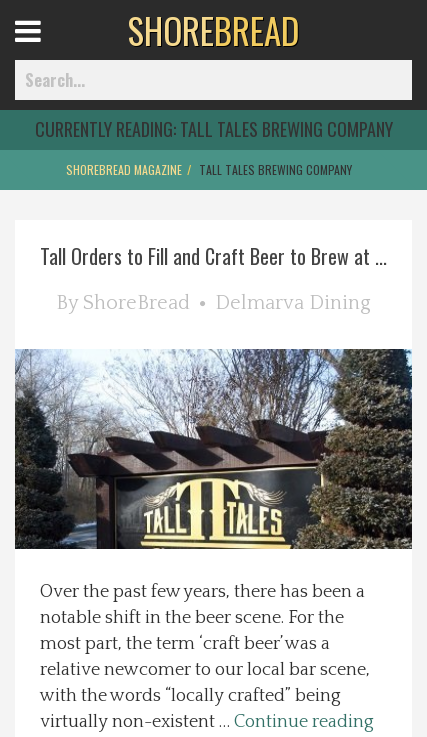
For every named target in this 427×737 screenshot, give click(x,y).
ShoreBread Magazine (124, 169)
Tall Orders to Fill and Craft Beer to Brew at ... (213, 256)
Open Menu (52, 49)
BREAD (213, 30)
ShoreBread (136, 303)
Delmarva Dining (293, 303)
